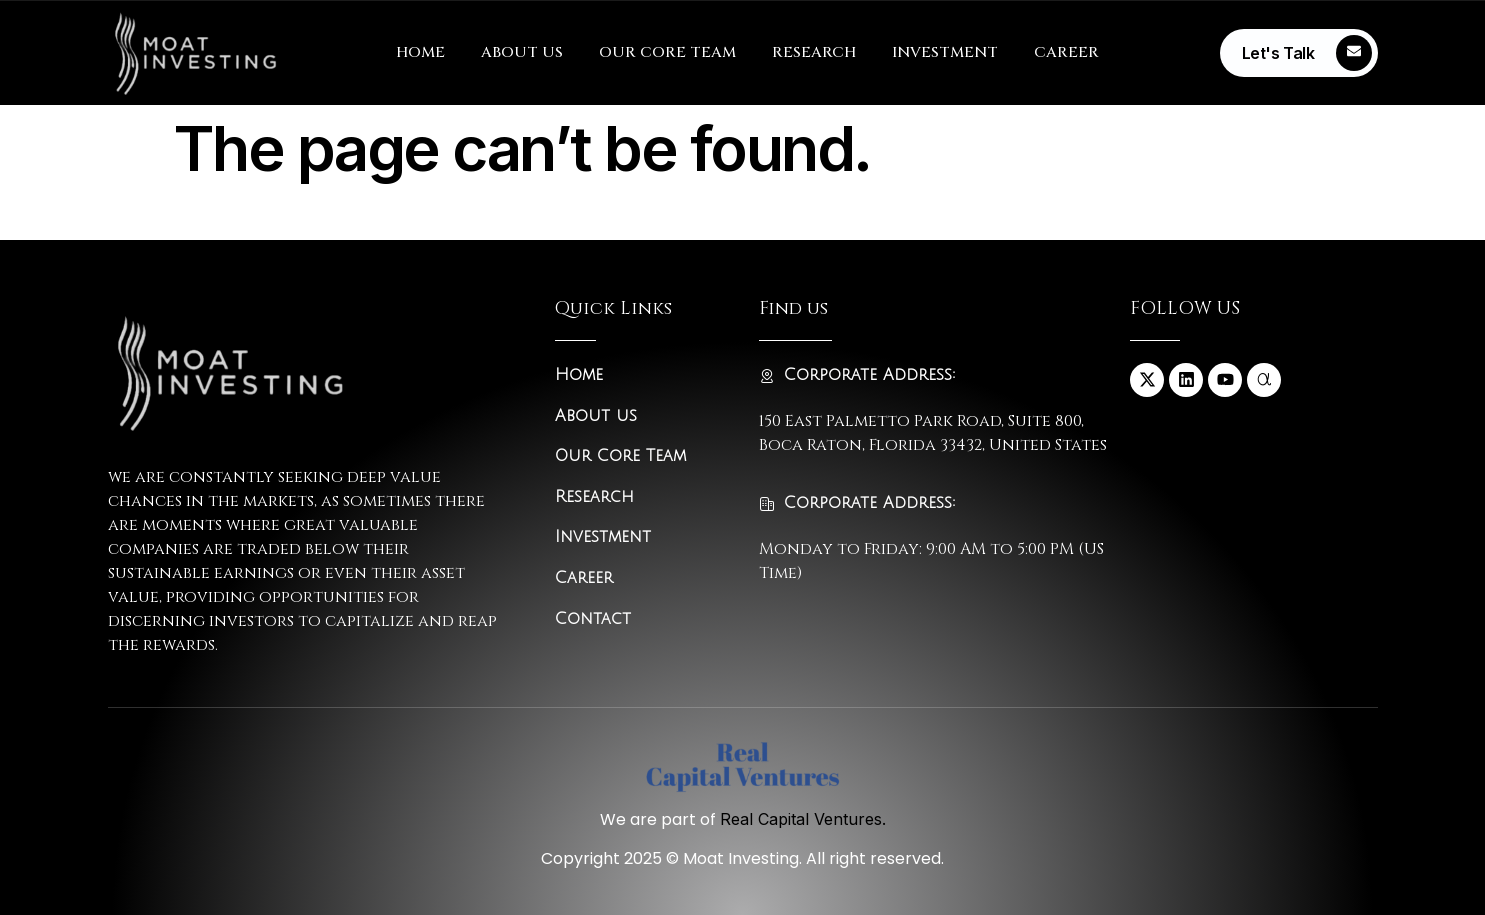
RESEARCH (814, 52)
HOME (420, 52)
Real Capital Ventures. (803, 819)
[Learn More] (1299, 53)
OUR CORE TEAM (667, 52)
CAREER (1066, 52)
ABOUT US (522, 52)
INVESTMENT (945, 52)
